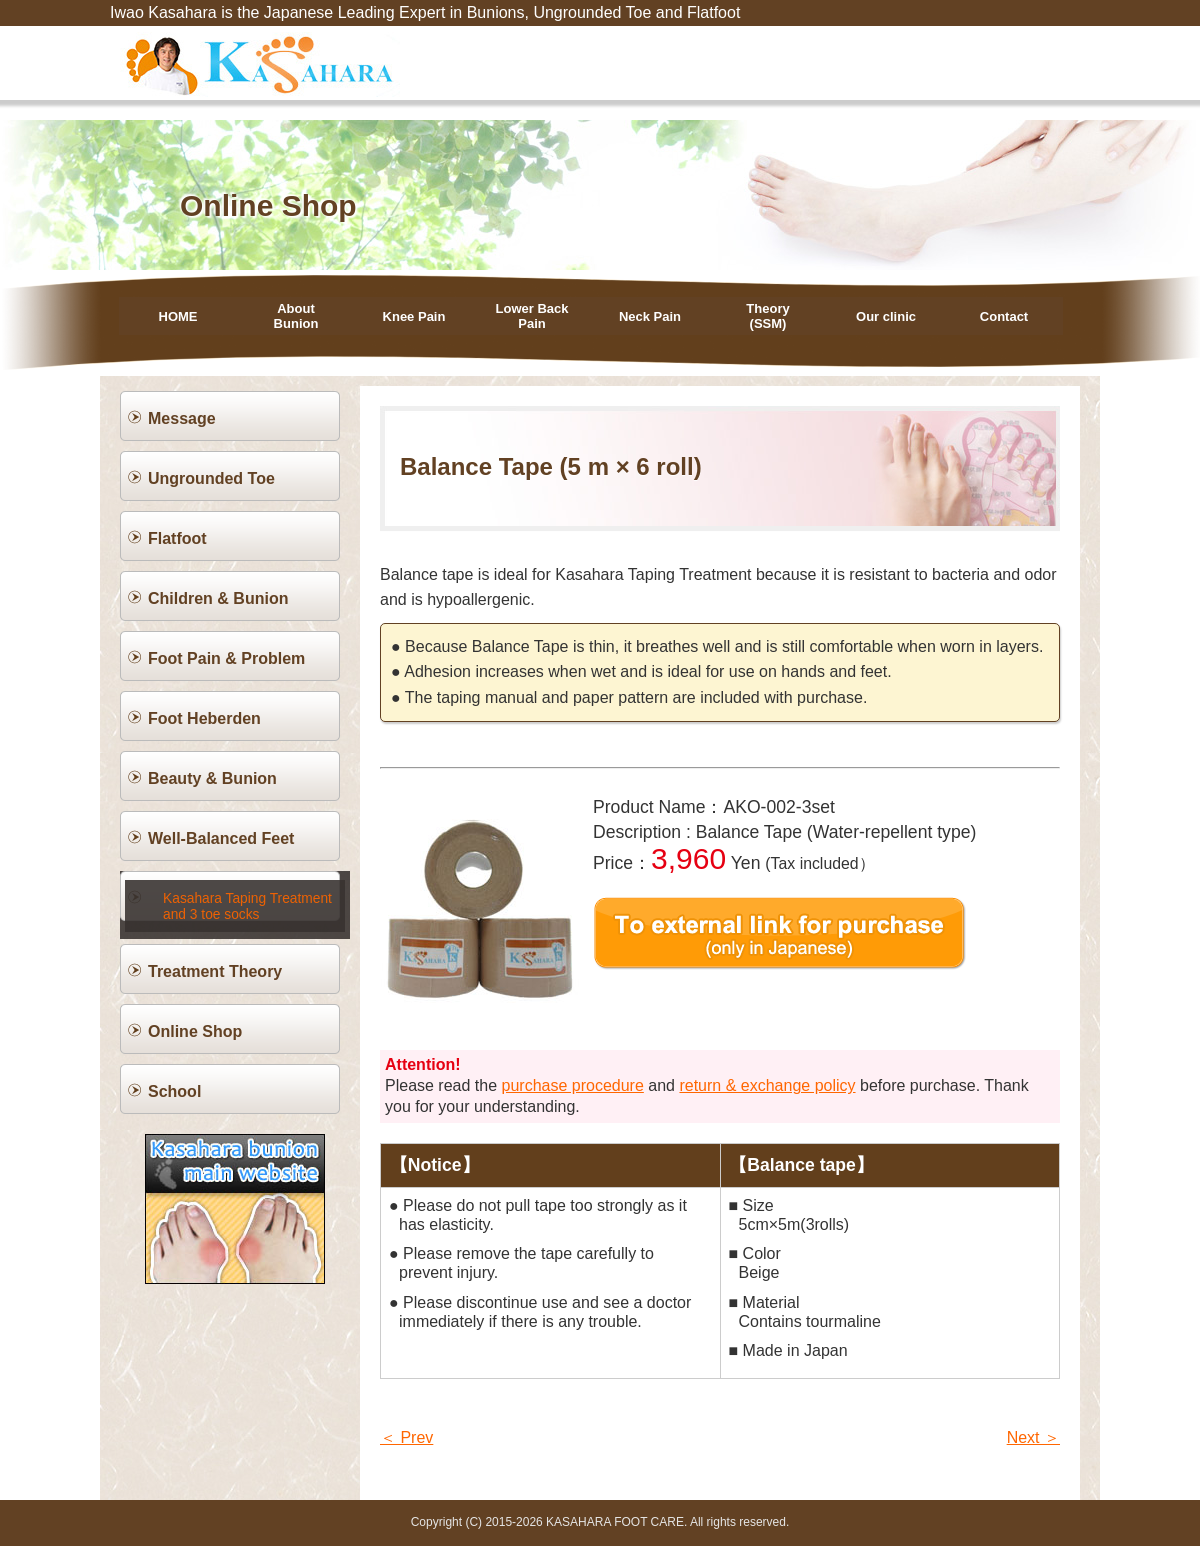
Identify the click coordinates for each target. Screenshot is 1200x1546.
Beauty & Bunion (212, 778)
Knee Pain (414, 317)
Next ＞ (1033, 1437)
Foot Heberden (204, 718)
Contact (1004, 317)
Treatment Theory (215, 958)
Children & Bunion (218, 598)
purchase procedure (573, 1085)
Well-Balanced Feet (221, 838)
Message (182, 418)
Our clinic (886, 317)
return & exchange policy (767, 1085)
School (174, 1078)
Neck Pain (650, 317)
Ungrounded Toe (211, 478)
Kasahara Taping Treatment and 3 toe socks (243, 897)
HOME (178, 317)
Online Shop (195, 1018)
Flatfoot (177, 538)
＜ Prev (406, 1437)
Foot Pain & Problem (226, 658)
